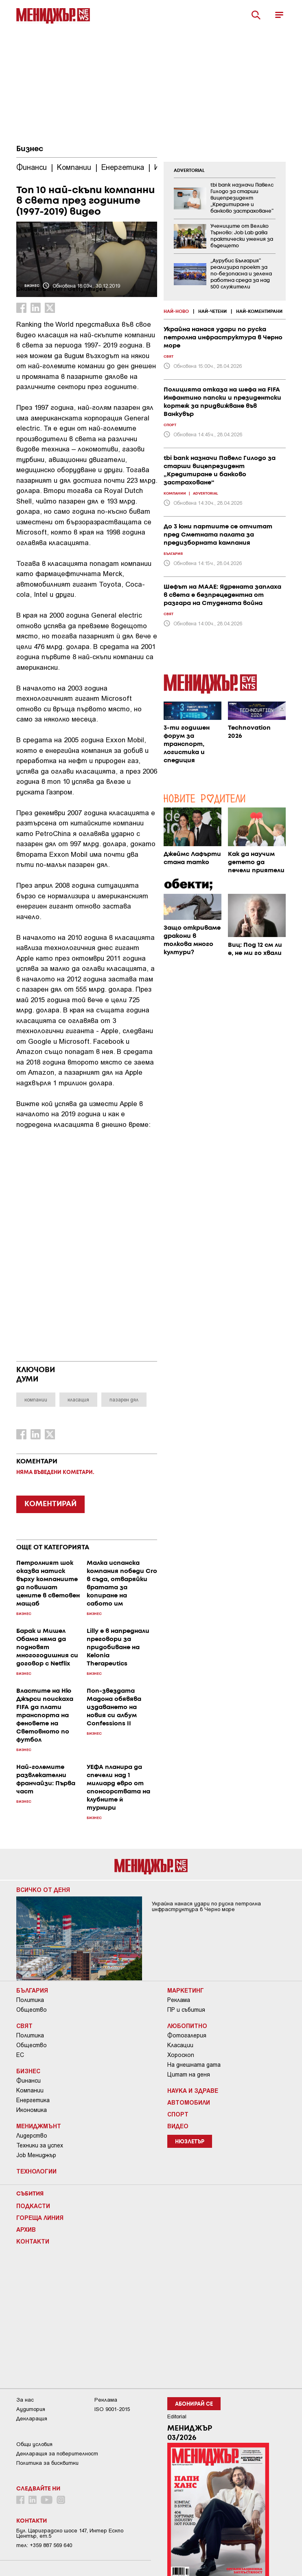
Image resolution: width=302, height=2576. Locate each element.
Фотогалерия (186, 2035)
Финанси (28, 2080)
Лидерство (31, 2135)
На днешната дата (194, 2065)
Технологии (36, 2171)
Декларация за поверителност (57, 2453)
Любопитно (187, 2025)
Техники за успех (39, 2145)
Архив (26, 2229)
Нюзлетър (189, 2142)
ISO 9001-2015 (112, 2409)
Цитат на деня (188, 2074)
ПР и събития (186, 2010)
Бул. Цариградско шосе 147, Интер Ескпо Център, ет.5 (69, 2533)
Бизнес (29, 149)
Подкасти (33, 2206)
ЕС (20, 2055)
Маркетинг (185, 1990)
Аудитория (30, 2409)
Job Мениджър (36, 2155)
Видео (177, 2126)
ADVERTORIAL (189, 171)
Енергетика (33, 2100)
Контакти (32, 2241)
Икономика (31, 2110)
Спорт (177, 2114)
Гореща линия (39, 2217)
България (32, 1990)
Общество (31, 2010)
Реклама (178, 2000)
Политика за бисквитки (47, 2463)
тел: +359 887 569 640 (44, 2545)
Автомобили (188, 2102)
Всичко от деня (43, 1889)
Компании (30, 2090)
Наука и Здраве (192, 2090)
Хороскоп (180, 2055)
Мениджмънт (38, 2126)
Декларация (31, 2418)
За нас (25, 2399)
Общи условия (34, 2444)
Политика (30, 2000)
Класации (180, 2045)
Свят (24, 2025)
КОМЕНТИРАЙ (50, 1504)
